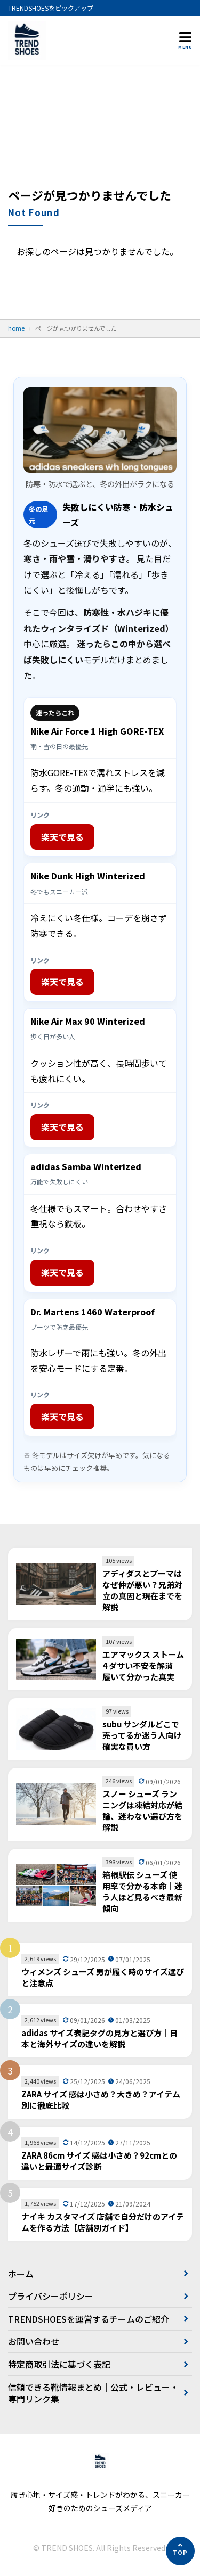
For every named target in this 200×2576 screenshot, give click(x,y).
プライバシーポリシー (50, 2296)
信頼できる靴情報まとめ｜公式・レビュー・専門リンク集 (93, 2393)
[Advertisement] (100, 131)
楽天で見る (62, 836)
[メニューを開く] (185, 40)
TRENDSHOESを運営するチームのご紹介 (88, 2318)
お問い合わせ (33, 2341)
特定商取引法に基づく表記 (59, 2364)
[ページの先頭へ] (180, 2551)
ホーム (21, 2273)
